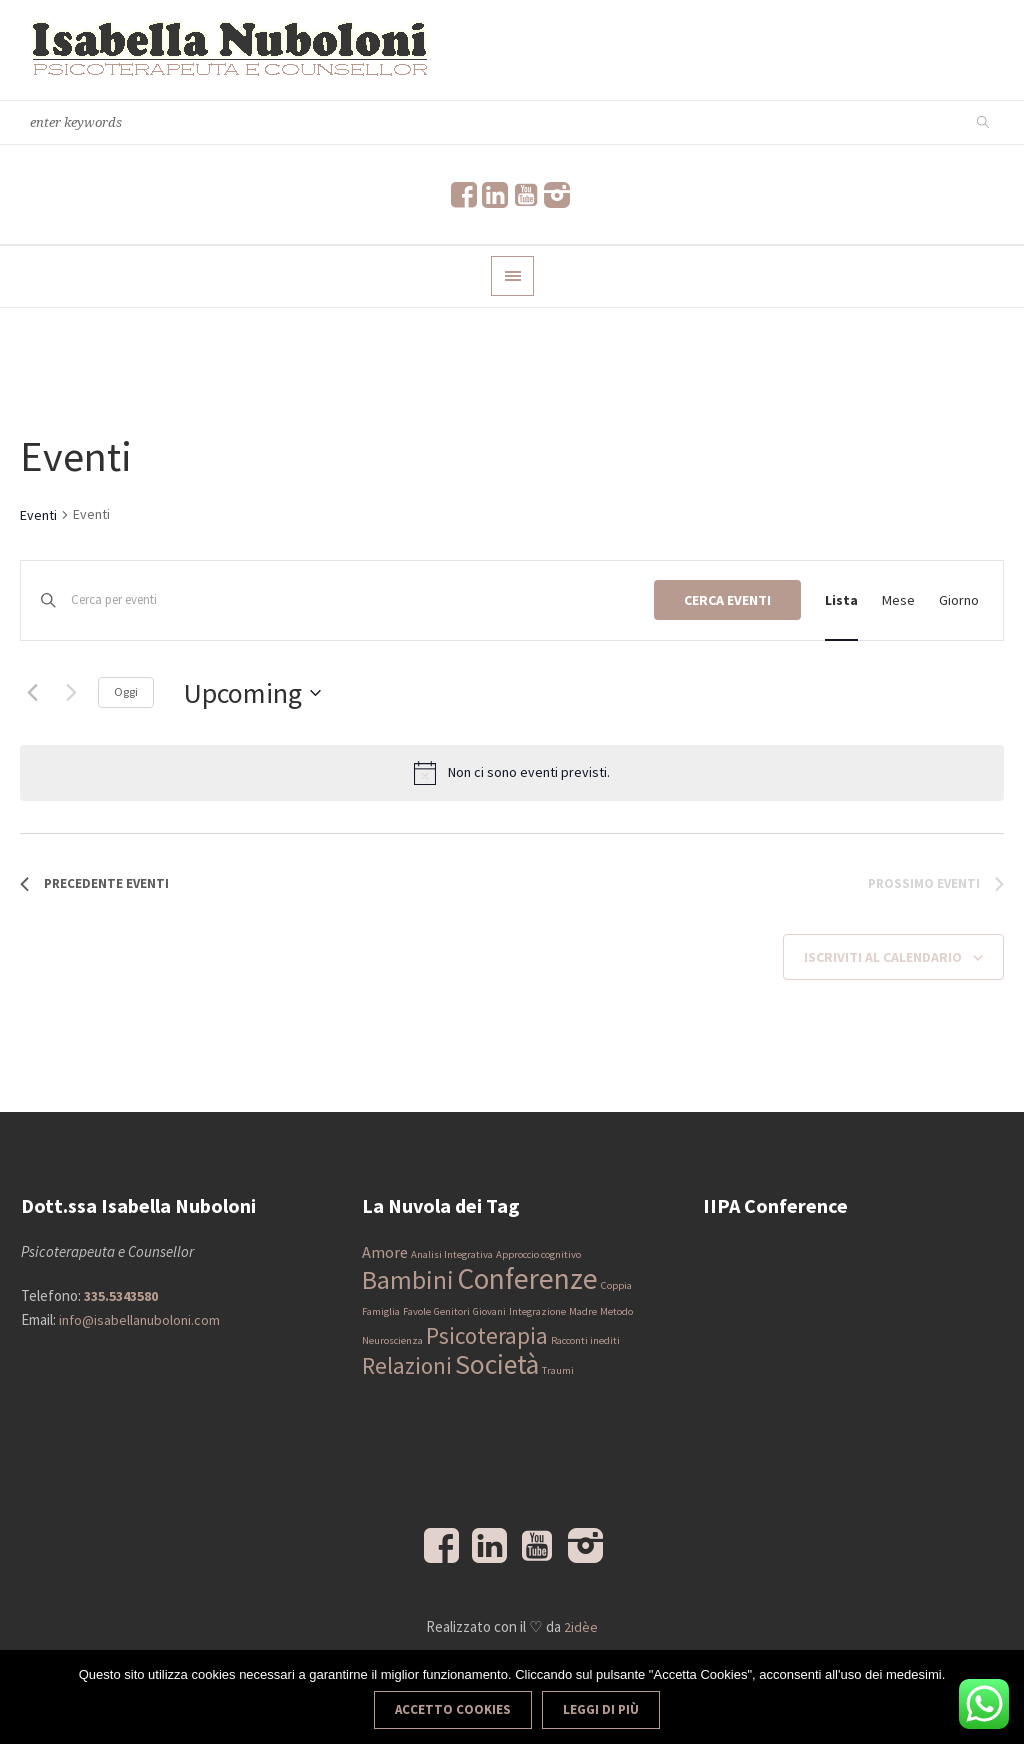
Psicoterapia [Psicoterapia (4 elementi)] (487, 1335)
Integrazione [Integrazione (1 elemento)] (537, 1311)
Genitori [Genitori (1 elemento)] (452, 1311)
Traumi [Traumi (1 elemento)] (558, 1370)
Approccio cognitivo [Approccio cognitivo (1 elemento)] (538, 1254)
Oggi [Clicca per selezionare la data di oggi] (126, 691)
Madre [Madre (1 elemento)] (583, 1311)
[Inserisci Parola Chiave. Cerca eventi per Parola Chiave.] (362, 600)
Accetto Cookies (453, 1709)
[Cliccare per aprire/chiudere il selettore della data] (252, 693)
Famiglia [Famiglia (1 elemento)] (381, 1311)
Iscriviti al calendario (883, 957)
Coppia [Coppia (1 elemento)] (616, 1285)
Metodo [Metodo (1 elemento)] (616, 1311)
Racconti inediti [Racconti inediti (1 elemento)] (585, 1340)
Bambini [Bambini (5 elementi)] (408, 1280)
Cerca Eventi (727, 600)
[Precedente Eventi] (32, 693)
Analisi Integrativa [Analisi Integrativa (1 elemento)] (452, 1254)
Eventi (38, 515)
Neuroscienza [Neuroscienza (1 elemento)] (392, 1340)
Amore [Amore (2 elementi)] (385, 1252)
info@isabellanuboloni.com (139, 1320)
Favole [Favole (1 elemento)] (417, 1311)
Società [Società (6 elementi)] (497, 1364)
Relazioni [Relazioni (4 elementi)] (407, 1365)
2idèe (581, 1627)
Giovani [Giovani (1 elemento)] (489, 1311)
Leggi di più (601, 1709)
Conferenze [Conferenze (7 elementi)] (527, 1278)
